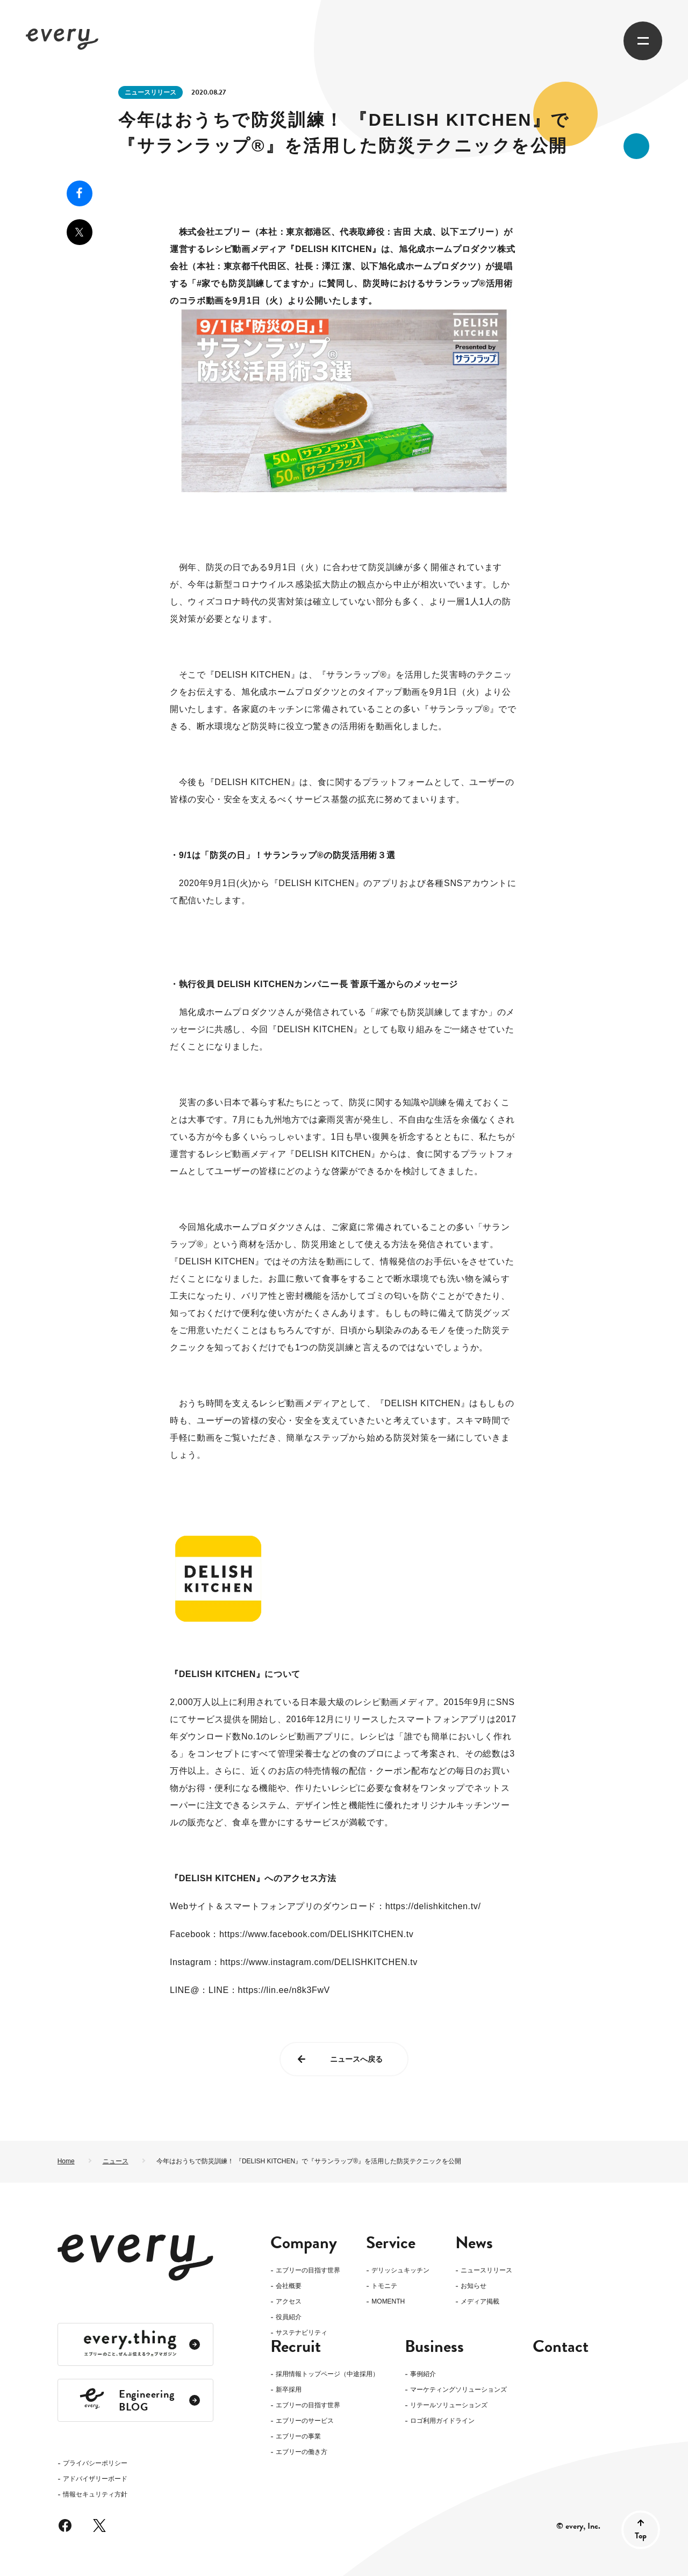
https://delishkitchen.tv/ (433, 1906)
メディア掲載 (480, 2301)
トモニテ (384, 2286)
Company (303, 2242)
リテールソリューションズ (449, 2422)
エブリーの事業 (298, 2453)
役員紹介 (289, 2317)
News (474, 2242)
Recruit (295, 2363)
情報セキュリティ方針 (95, 2349)
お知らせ (473, 2286)
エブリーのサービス (305, 2438)
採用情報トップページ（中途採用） (327, 2391)
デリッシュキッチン (400, 2270)
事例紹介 (423, 2391)
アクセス (289, 2301)
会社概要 (289, 2286)
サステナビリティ (301, 2332)
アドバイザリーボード (95, 2333)
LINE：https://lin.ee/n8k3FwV (269, 1990)
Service (390, 2242)
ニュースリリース (150, 92)
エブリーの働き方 (301, 2469)
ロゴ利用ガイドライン (442, 2438)
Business (434, 2363)
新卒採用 (289, 2407)
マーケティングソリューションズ (458, 2407)
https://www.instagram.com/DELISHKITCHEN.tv (319, 1962)
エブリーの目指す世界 (308, 2270)
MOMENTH (388, 2301)
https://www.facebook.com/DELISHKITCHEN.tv (316, 1934)
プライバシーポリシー (95, 2318)
